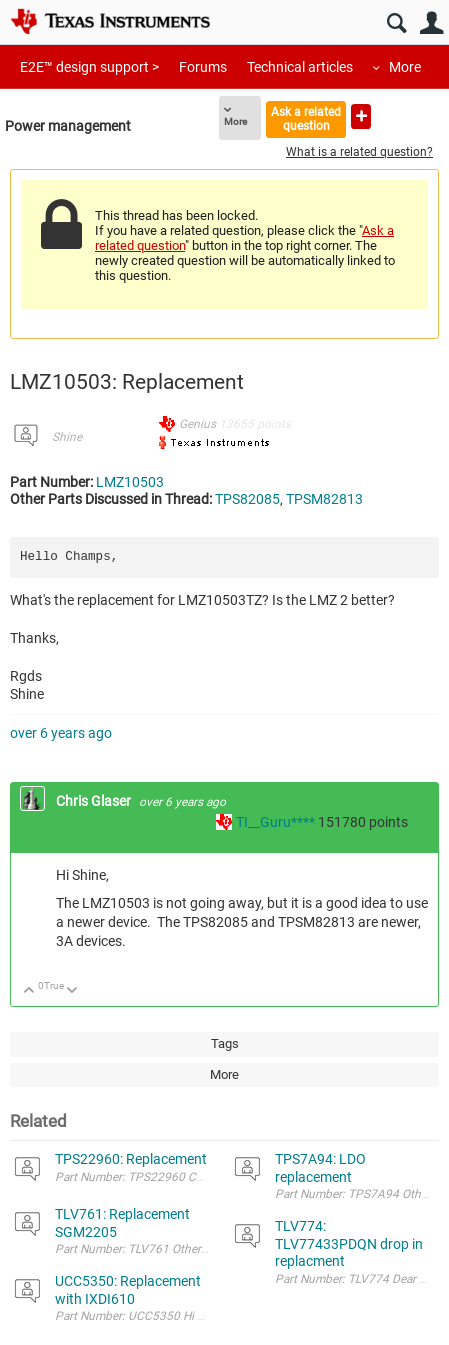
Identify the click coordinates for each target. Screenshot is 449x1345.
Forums (203, 67)
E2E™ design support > (89, 67)
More (405, 67)
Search (396, 23)
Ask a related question (306, 118)
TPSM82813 (324, 499)
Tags (225, 1043)
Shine (67, 437)
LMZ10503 (130, 482)
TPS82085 (247, 499)
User (431, 23)
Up (29, 991)
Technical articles (300, 67)
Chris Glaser (95, 801)
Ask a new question (361, 116)
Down (72, 991)
